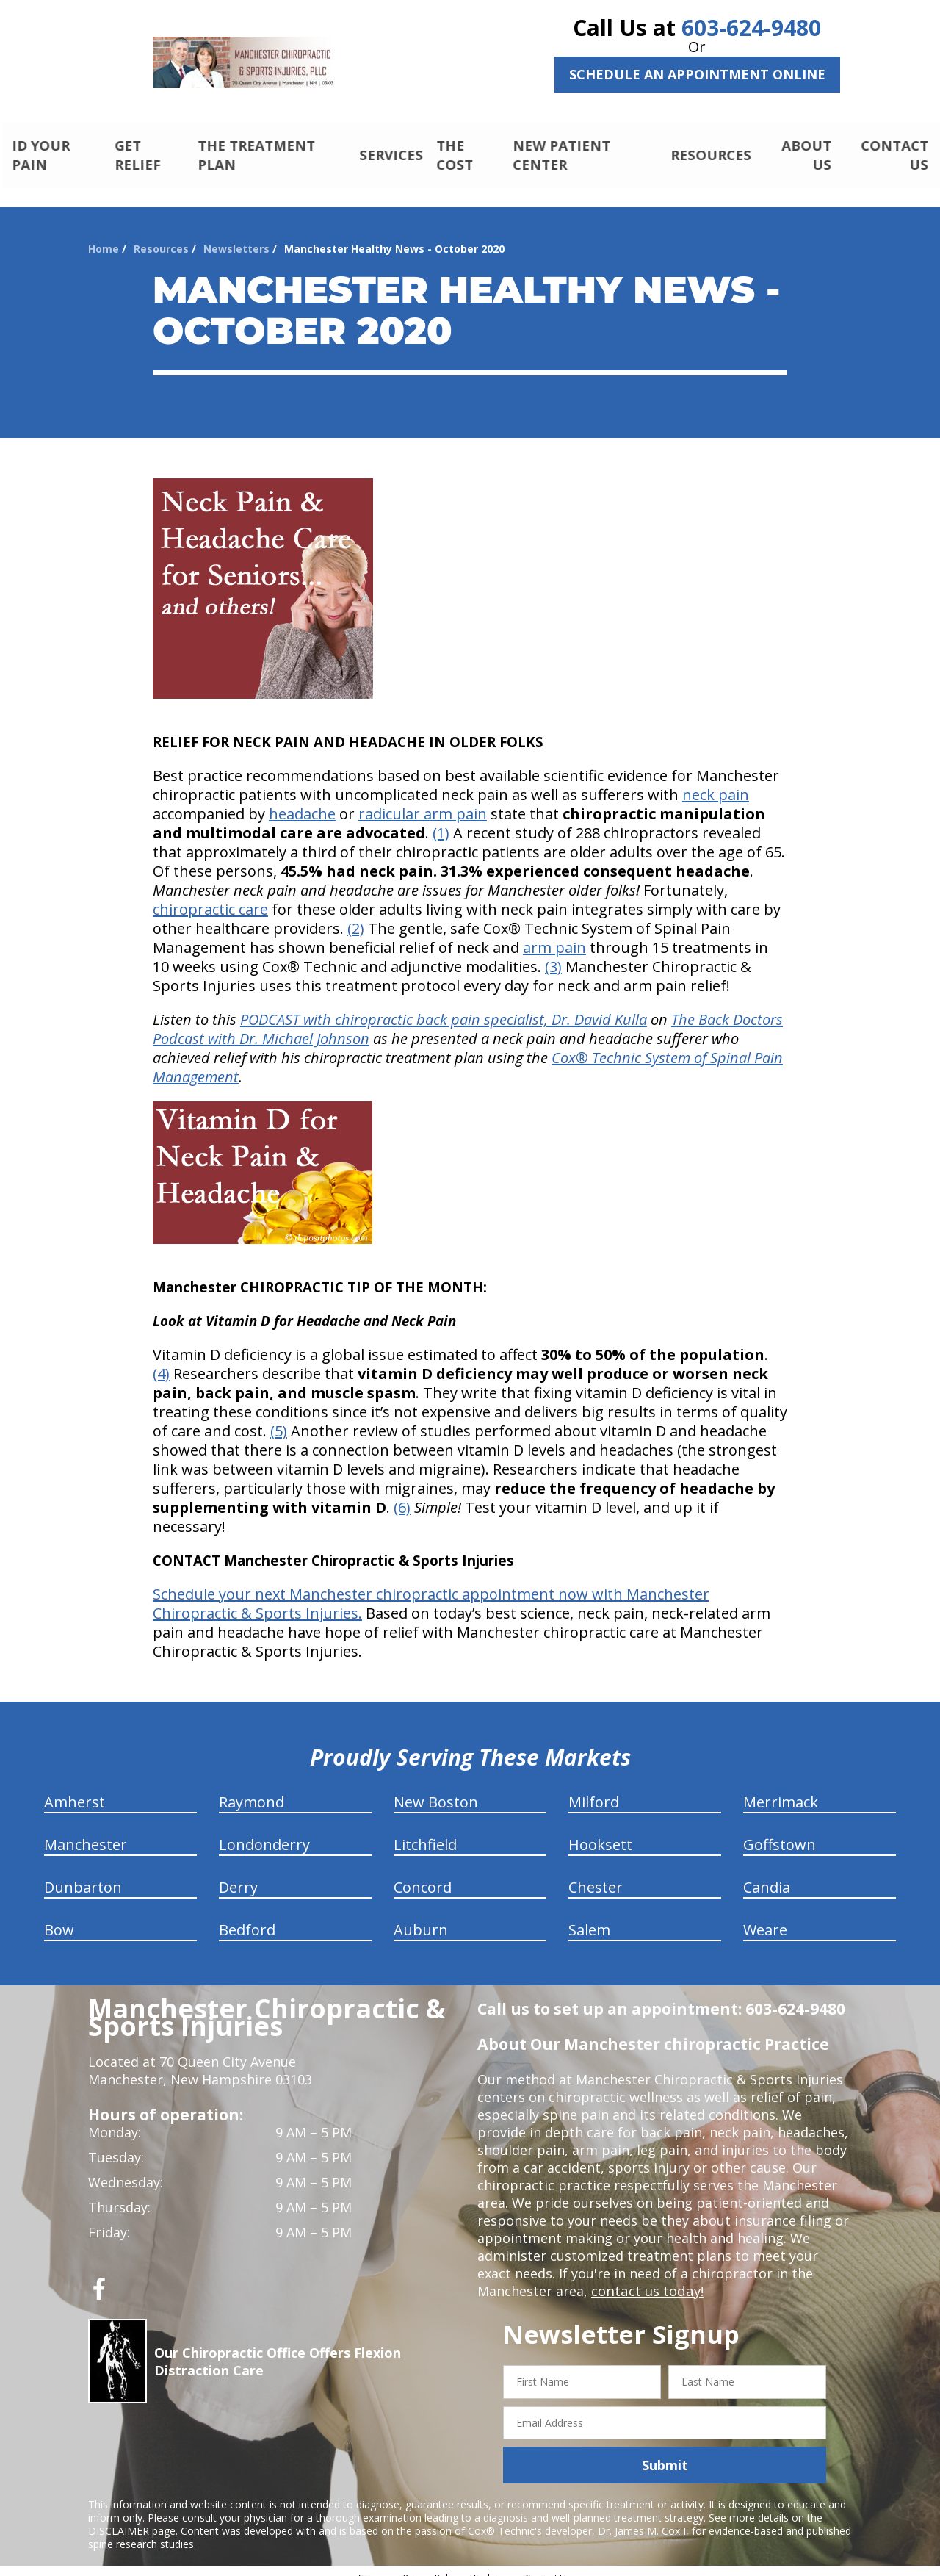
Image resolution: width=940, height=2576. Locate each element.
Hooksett (600, 1832)
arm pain (554, 935)
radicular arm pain (422, 801)
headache (302, 801)
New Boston (436, 1789)
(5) (278, 1418)
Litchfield (425, 1832)
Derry (238, 1875)
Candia (766, 1875)
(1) (441, 820)
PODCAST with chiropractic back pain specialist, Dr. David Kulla (443, 1007)
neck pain (715, 782)
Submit (665, 2452)
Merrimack (780, 1789)
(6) (402, 1495)
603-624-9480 (751, 27)
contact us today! (646, 2278)
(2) (355, 916)
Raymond (251, 1789)
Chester (595, 1875)
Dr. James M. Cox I (642, 2518)
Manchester (85, 1832)
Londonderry (264, 1832)
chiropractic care (210, 897)
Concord (423, 1875)
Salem (589, 1917)
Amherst (74, 1789)
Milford (593, 1789)
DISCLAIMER (118, 2518)
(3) (553, 954)
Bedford (247, 1917)
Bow (59, 1917)
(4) (161, 1361)
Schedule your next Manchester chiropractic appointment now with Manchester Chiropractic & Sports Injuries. (431, 1591)
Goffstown (779, 1832)
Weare (765, 1917)
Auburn (421, 1917)
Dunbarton (83, 1875)
